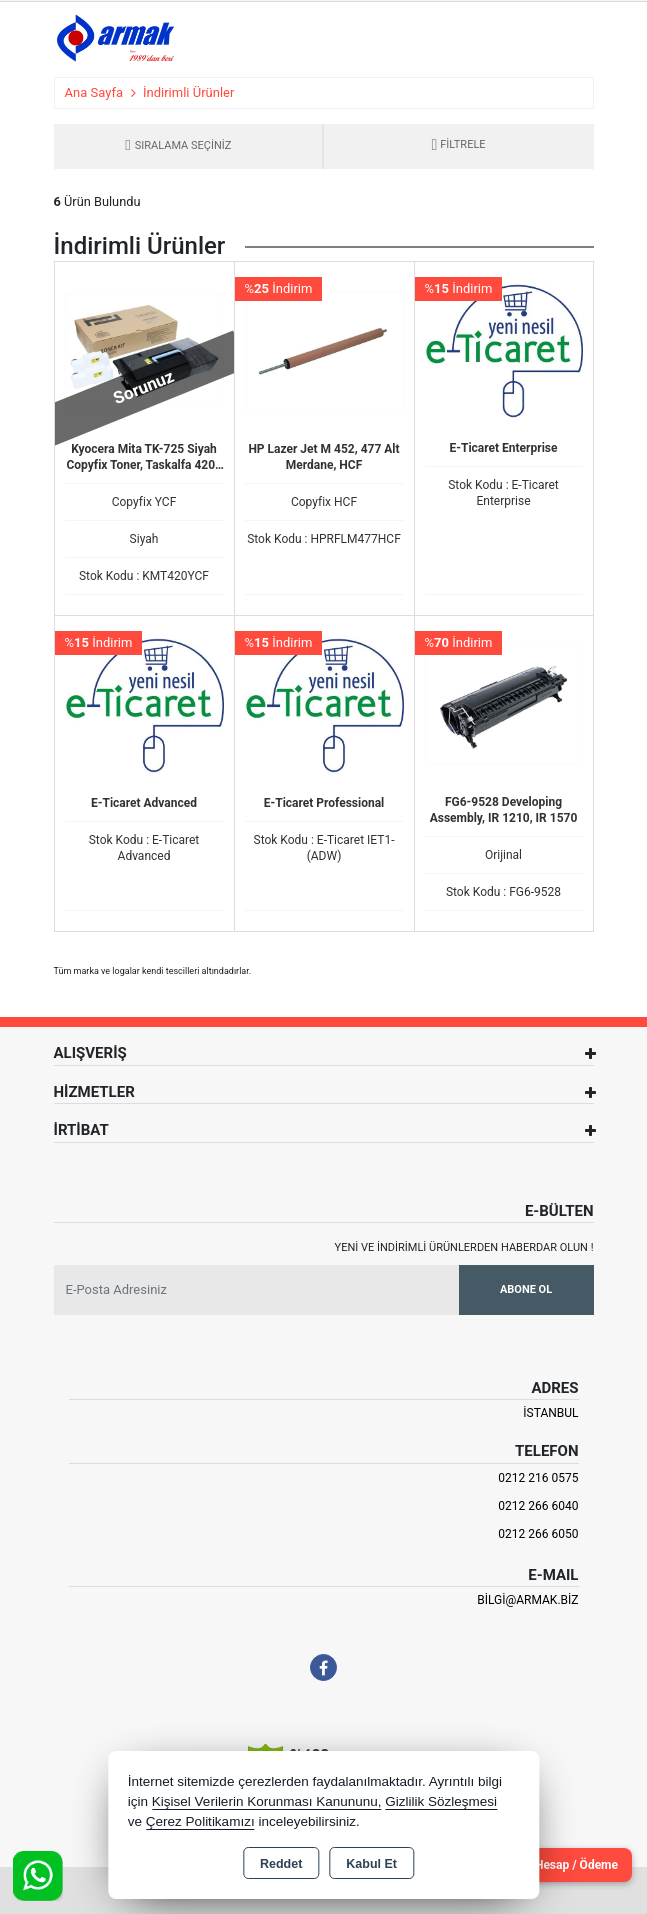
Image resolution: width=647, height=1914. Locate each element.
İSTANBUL (550, 1413)
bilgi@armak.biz (527, 1600)
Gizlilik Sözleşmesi (441, 1801)
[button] (458, 146)
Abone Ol (526, 1289)
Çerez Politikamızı (200, 1821)
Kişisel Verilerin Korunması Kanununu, (267, 1801)
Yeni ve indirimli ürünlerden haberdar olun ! (464, 1247)
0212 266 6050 (538, 1534)
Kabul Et (371, 1864)
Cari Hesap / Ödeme (564, 1865)
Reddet (281, 1864)
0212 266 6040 (538, 1506)
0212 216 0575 (538, 1478)
